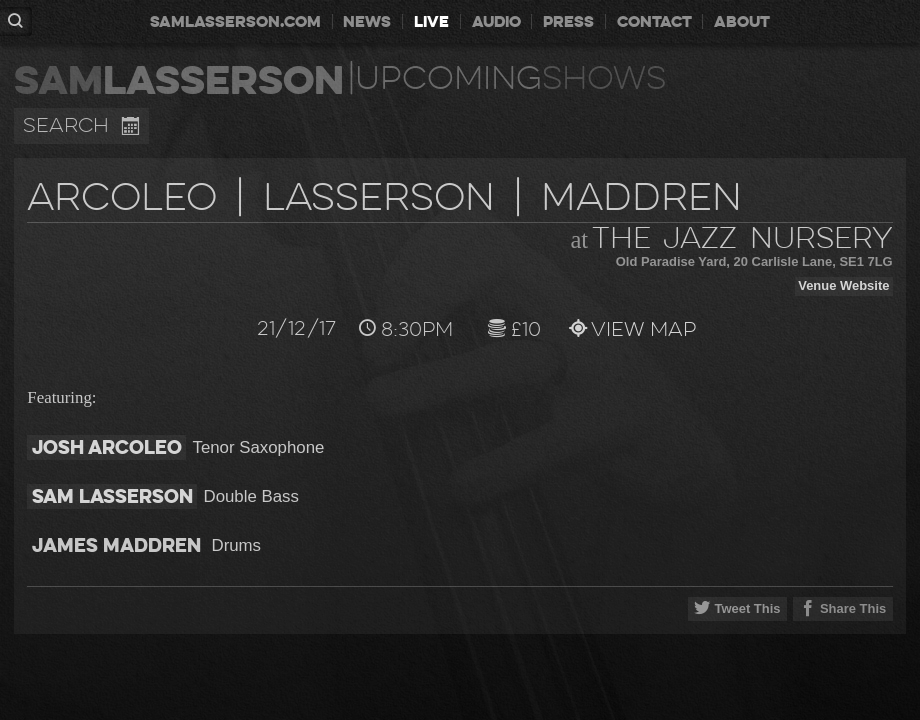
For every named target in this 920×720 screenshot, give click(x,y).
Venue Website (843, 285)
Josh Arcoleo (107, 447)
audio (496, 21)
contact (654, 21)
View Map (623, 329)
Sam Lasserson (112, 496)
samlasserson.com (235, 21)
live (431, 21)
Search (81, 126)
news (367, 21)
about (742, 21)
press (568, 21)
